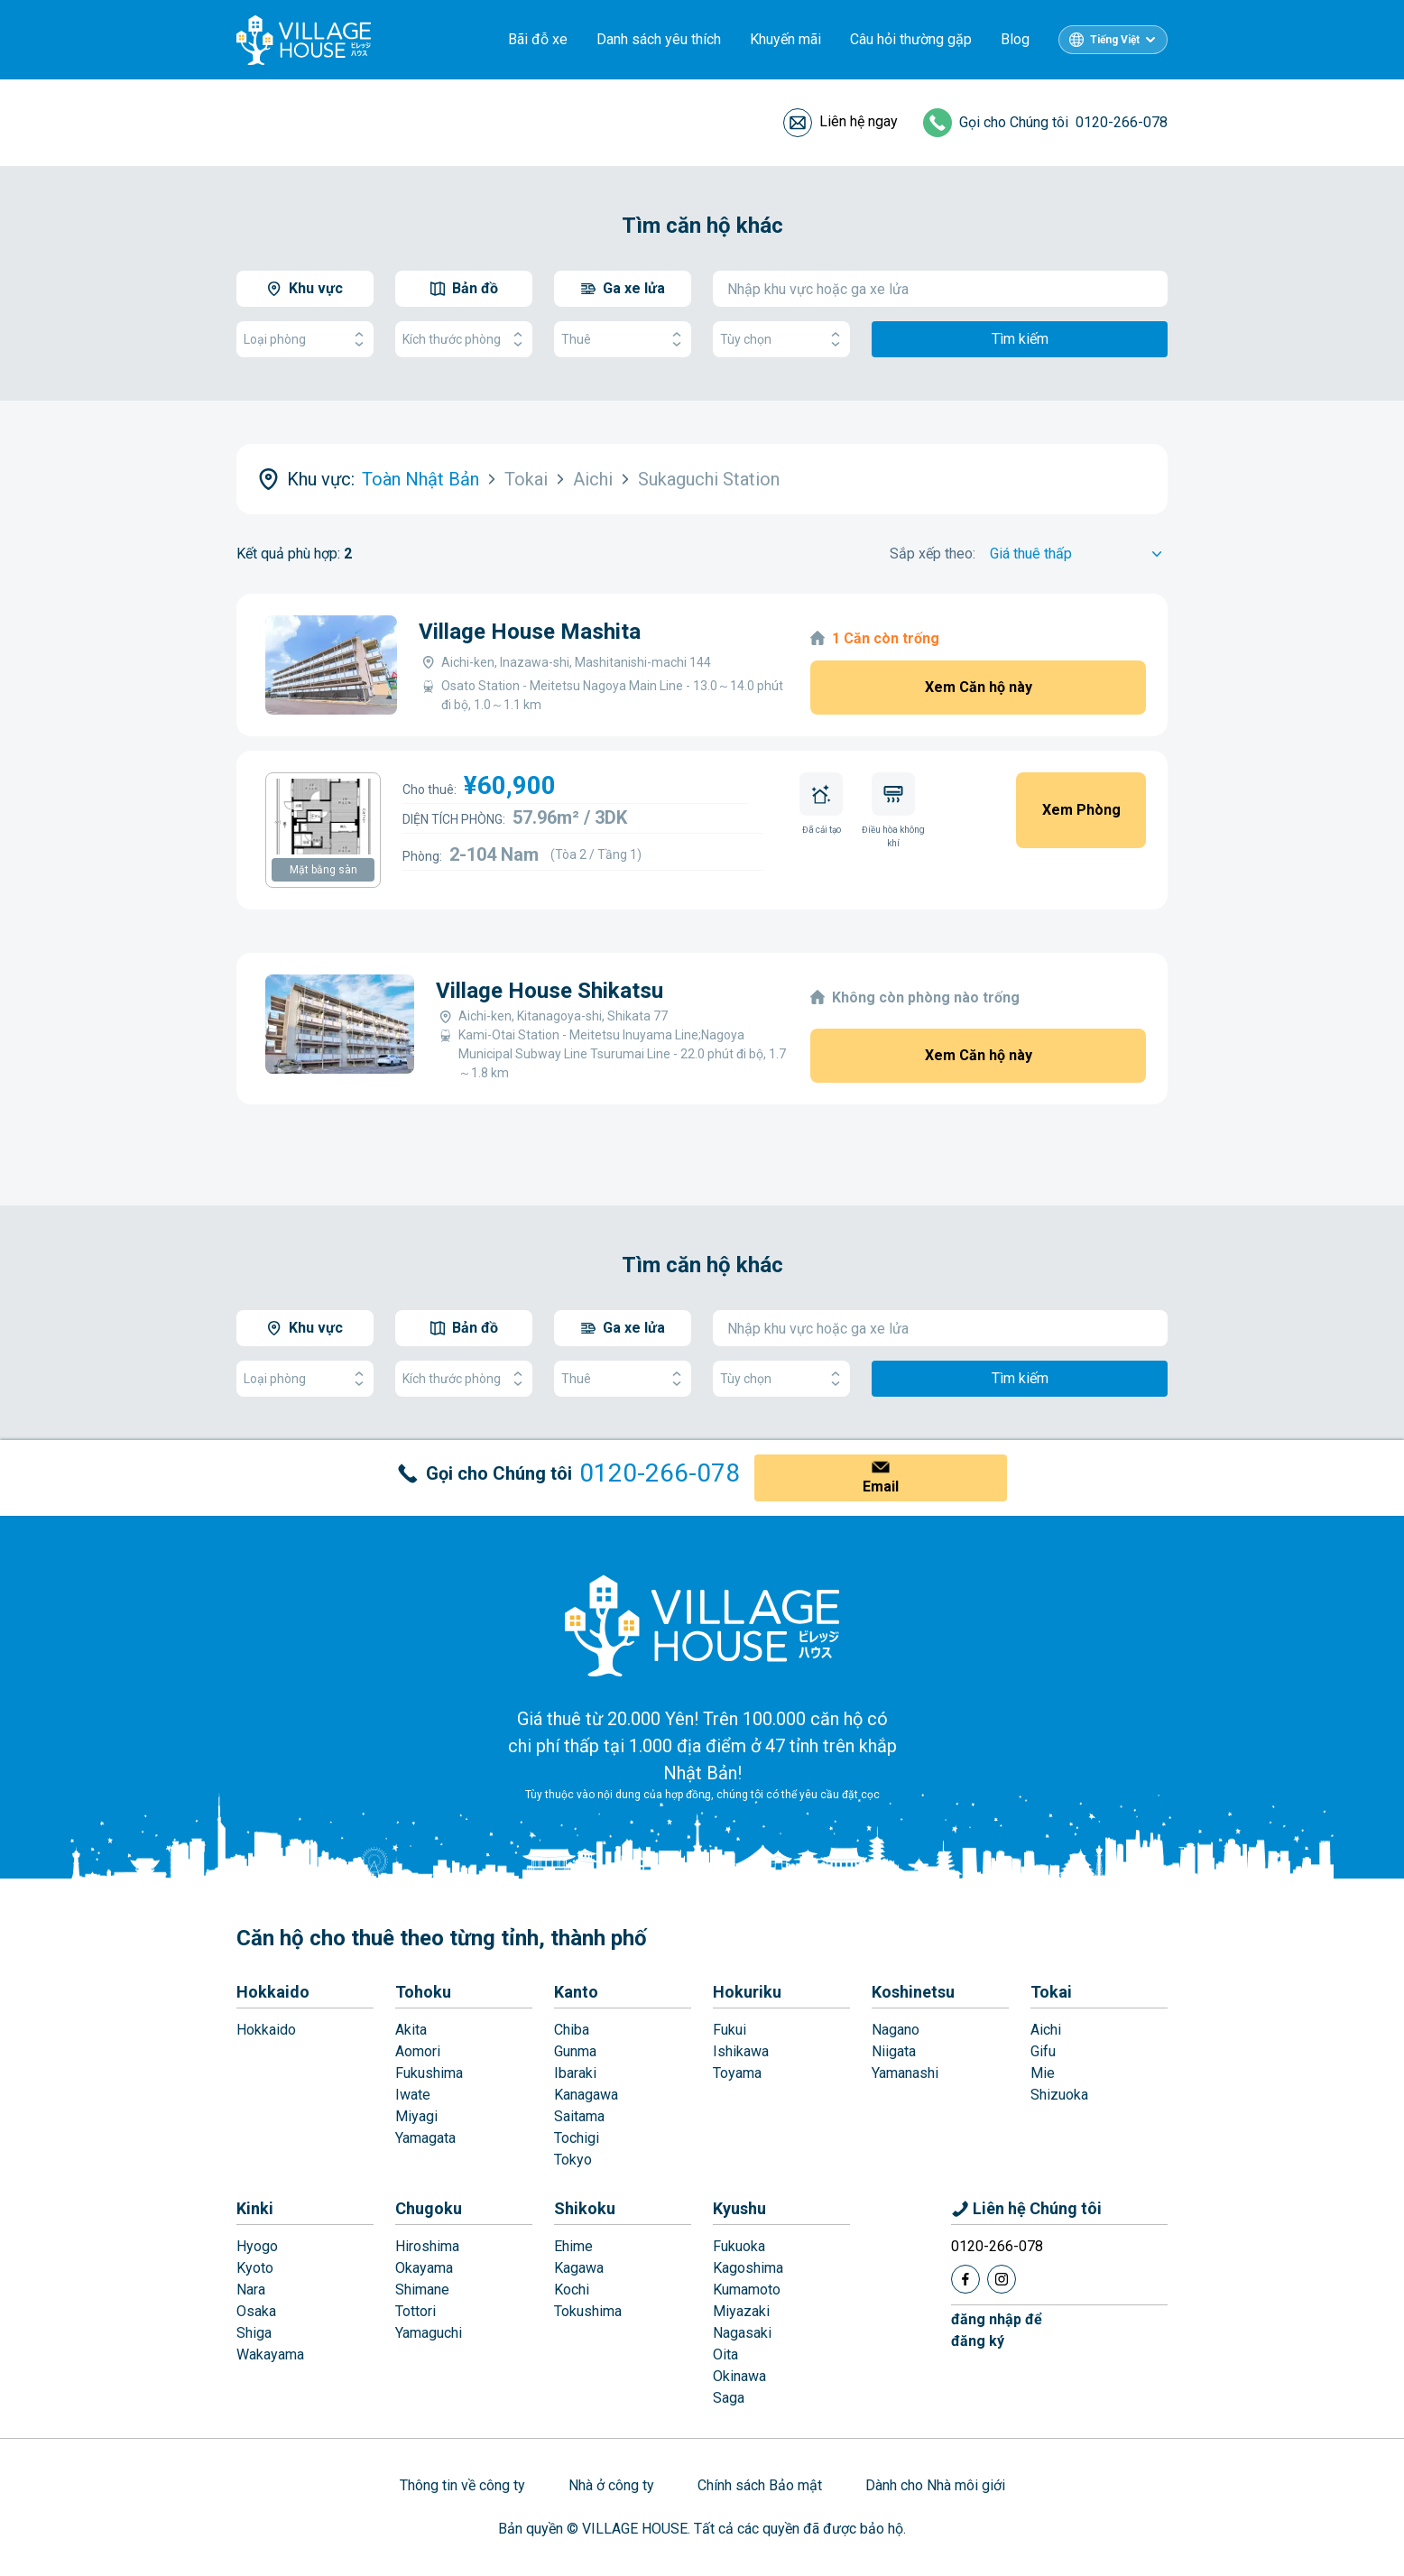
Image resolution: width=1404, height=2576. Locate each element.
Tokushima (588, 2311)
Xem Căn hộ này (978, 687)
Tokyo (573, 2159)
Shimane (422, 2289)
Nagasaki (742, 2332)
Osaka (256, 2311)
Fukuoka (739, 2246)
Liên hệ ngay (858, 121)
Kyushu (739, 2208)
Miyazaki (741, 2311)
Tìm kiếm (1020, 338)
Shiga (254, 2332)
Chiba (571, 2029)
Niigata (894, 2051)
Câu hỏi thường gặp (911, 39)
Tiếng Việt (1115, 39)
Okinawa (739, 2376)
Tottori (415, 2311)
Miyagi (416, 2116)
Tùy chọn (781, 339)
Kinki (254, 2208)
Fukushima (429, 2073)
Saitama (579, 2116)
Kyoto (254, 2267)
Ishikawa (741, 2051)
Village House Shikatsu (549, 990)
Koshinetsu (913, 1991)
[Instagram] (1001, 2279)
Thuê (622, 339)
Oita (725, 2354)
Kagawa (579, 2267)
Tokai (1051, 1991)
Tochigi (576, 2138)
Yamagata (425, 2138)
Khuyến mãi (785, 39)
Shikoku (584, 2208)
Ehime (573, 2246)
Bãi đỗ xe (538, 39)
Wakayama (270, 2354)
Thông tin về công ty (462, 2485)
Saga (728, 2397)
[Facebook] (965, 2279)
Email (881, 1486)
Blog (1015, 39)
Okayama (424, 2267)
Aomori (417, 2051)
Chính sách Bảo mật (759, 2485)
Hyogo (257, 2246)
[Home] (702, 1625)
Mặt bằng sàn (323, 869)
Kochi (571, 2289)
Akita (411, 2029)
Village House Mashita (530, 631)
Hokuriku (747, 1991)
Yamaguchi (428, 2332)
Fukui (729, 2029)
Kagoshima (748, 2267)
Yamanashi (905, 2073)
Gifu (1043, 2051)
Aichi (1045, 2029)
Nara (250, 2289)
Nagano (895, 2029)
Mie (1042, 2073)
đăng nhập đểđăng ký (996, 2330)
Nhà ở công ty (611, 2485)
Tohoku (423, 1991)
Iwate (412, 2094)
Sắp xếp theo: (932, 553)
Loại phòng (305, 339)
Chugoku (428, 2208)
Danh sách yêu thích (658, 39)
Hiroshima (427, 2246)
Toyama (737, 2073)
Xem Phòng (1081, 809)
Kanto (576, 1991)
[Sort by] (1079, 554)
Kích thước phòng (463, 339)
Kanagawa (586, 2094)
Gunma (575, 2051)
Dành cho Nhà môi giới (935, 2485)
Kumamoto (747, 2289)
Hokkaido (272, 1991)
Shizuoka (1059, 2094)
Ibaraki (575, 2073)
